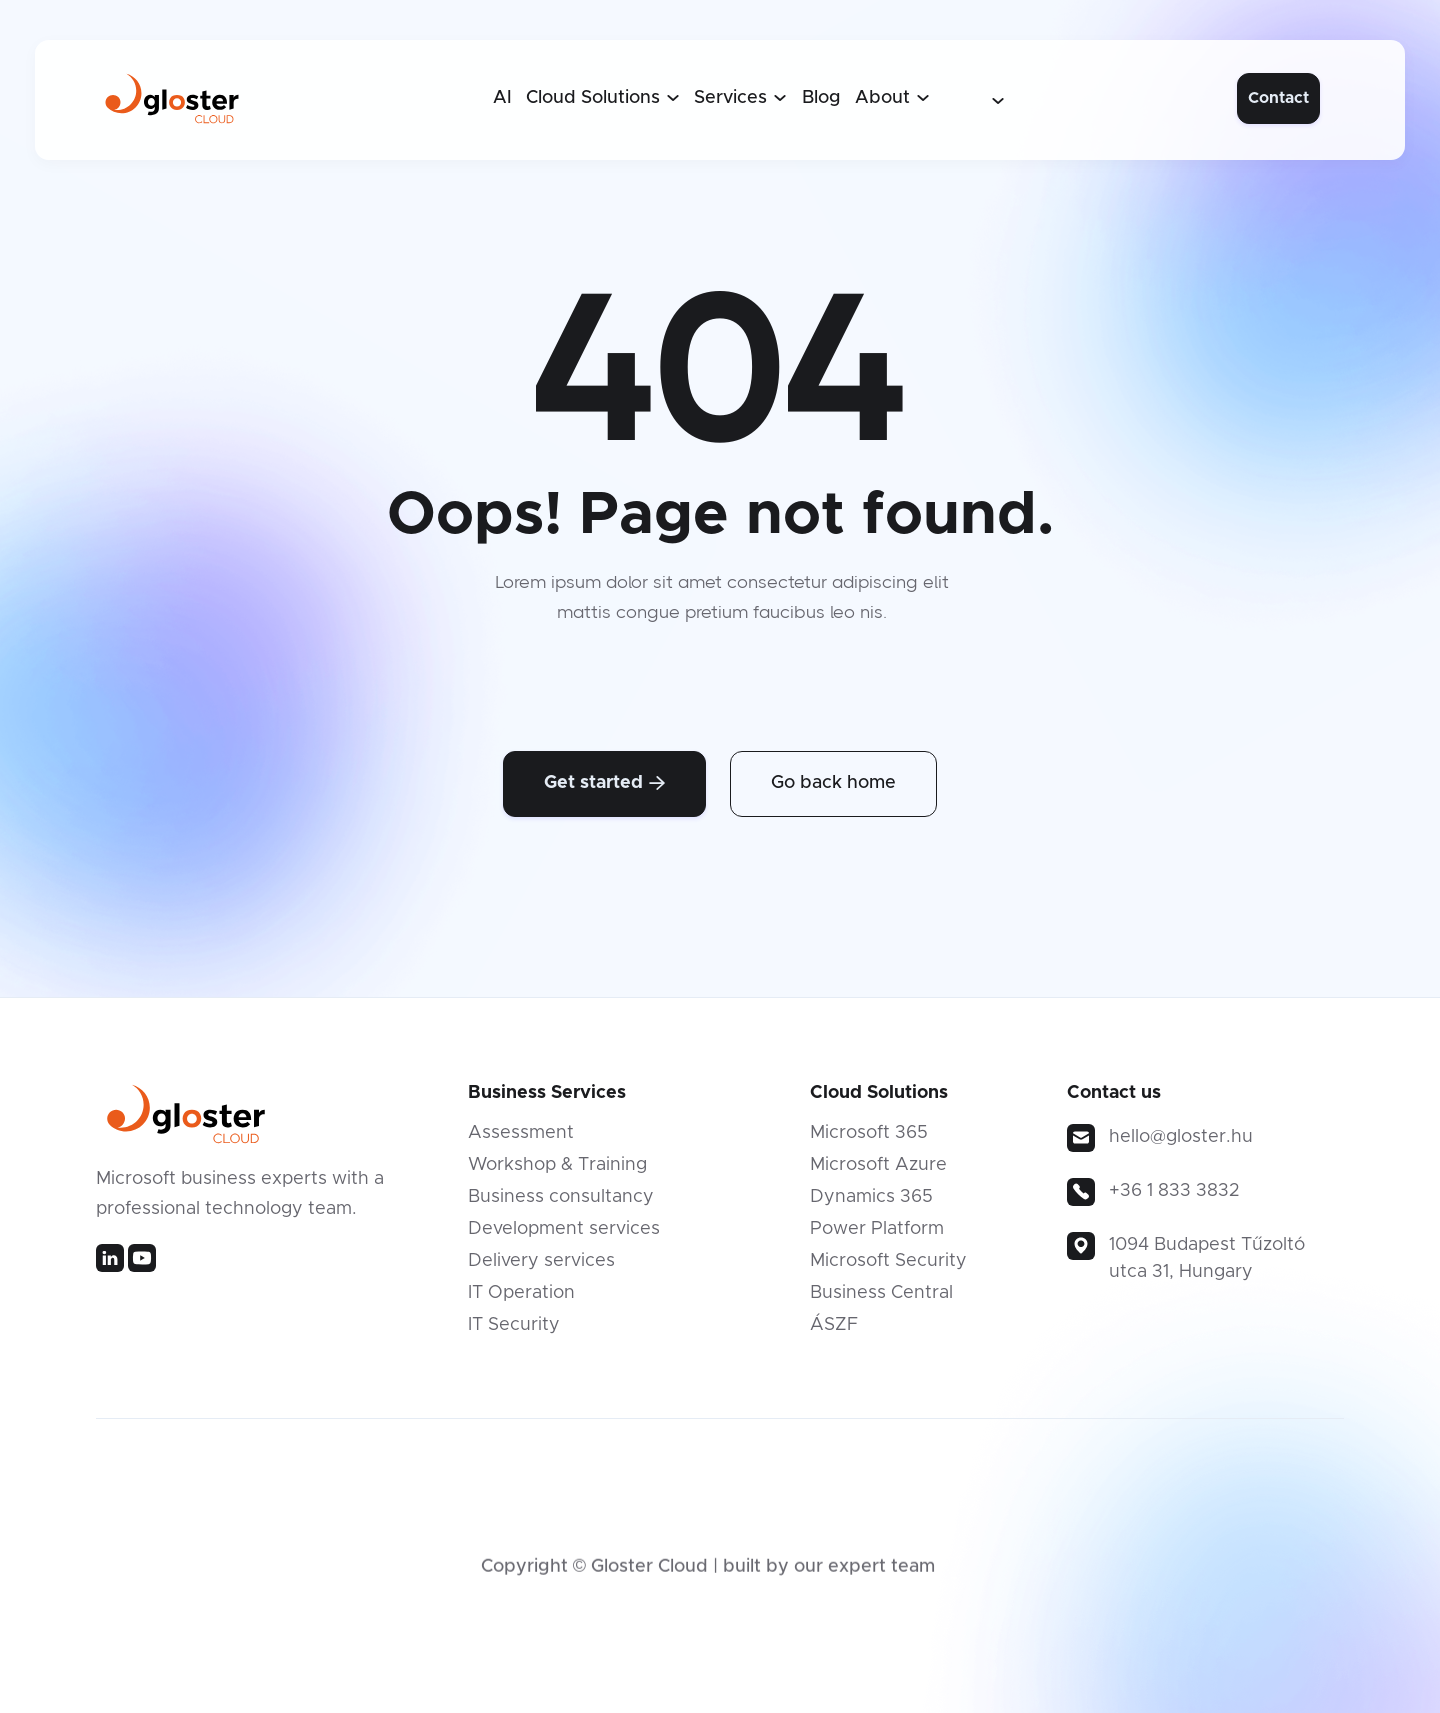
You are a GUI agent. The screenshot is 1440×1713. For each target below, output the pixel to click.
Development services (564, 1236)
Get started (604, 783)
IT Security (514, 1332)
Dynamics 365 (871, 1204)
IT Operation (521, 1300)
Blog (821, 98)
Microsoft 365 (869, 1140)
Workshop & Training (557, 1172)
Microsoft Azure (878, 1172)
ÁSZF (834, 1332)
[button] (603, 98)
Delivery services (541, 1268)
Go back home (833, 783)
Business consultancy (561, 1204)
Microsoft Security (888, 1268)
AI (502, 98)
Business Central (881, 1300)
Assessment (521, 1140)
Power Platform (877, 1236)
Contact (1278, 98)
